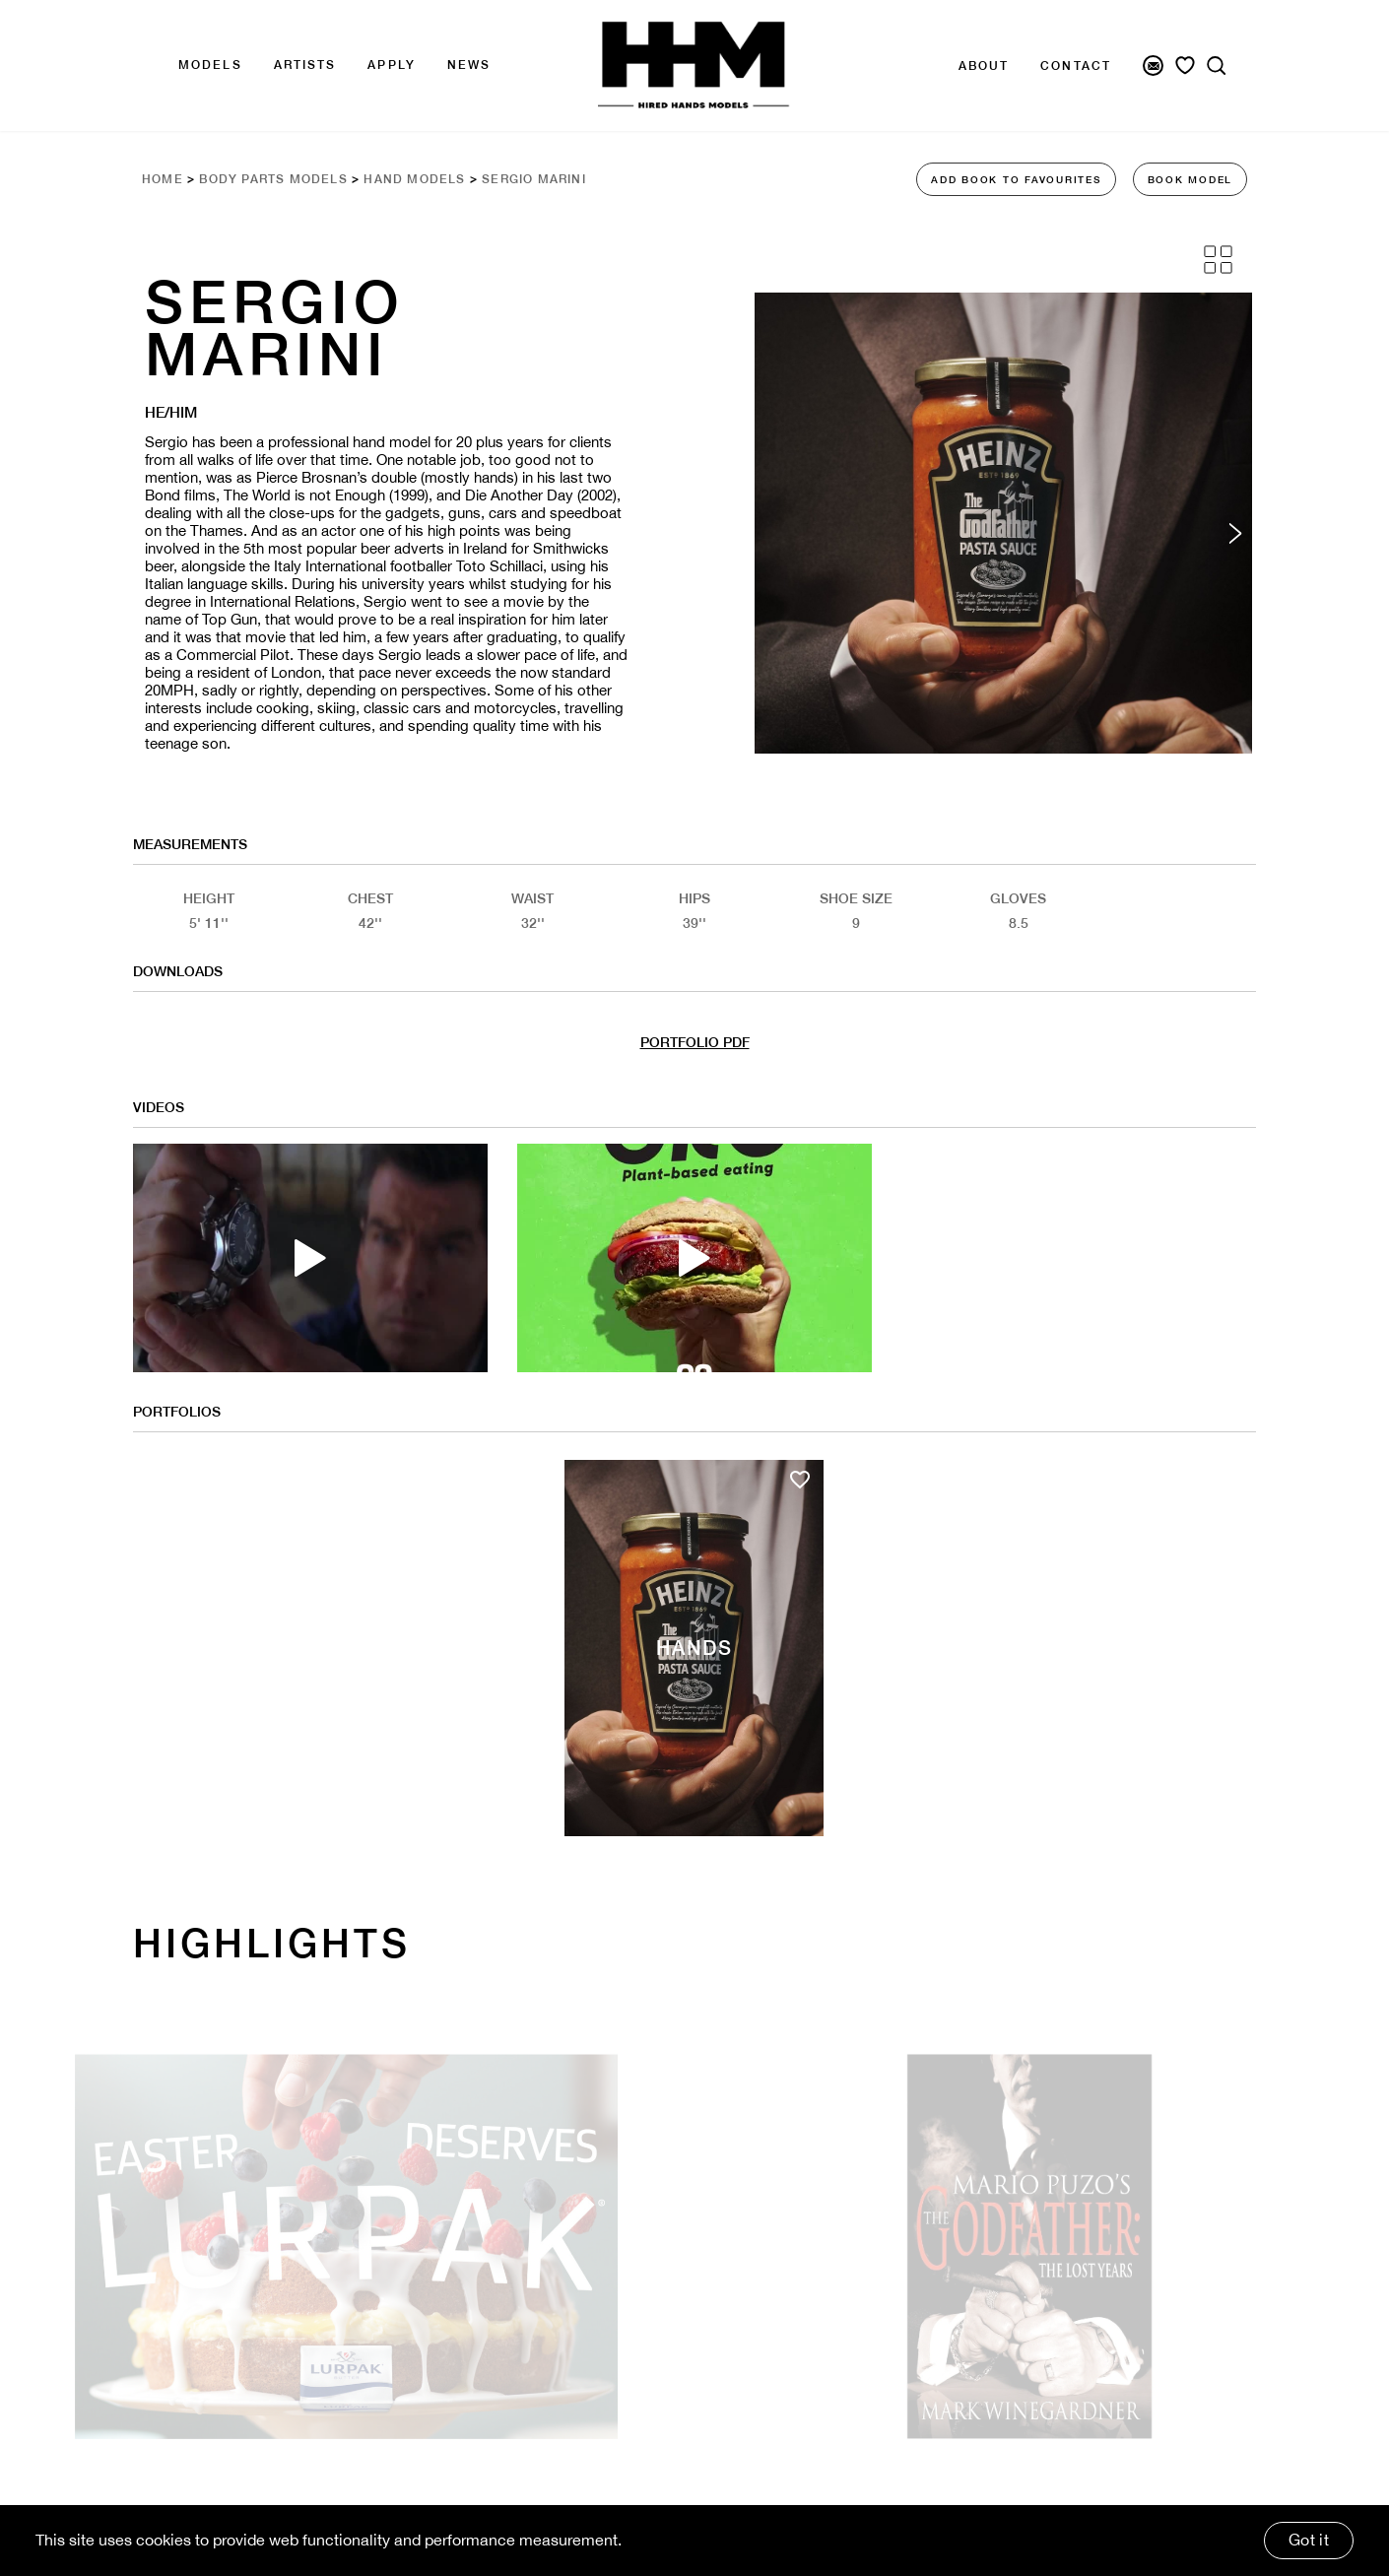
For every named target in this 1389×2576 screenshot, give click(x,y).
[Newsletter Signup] (1153, 65)
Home (162, 179)
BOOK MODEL (1190, 179)
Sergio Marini (534, 179)
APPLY (391, 65)
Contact (1075, 66)
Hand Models (414, 179)
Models (210, 65)
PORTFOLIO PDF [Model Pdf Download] (695, 1042)
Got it (1309, 2539)
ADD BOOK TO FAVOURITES (1016, 179)
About (984, 66)
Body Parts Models (273, 179)
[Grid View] (1218, 260)
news (469, 65)
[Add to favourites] (800, 1479)
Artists (305, 65)
